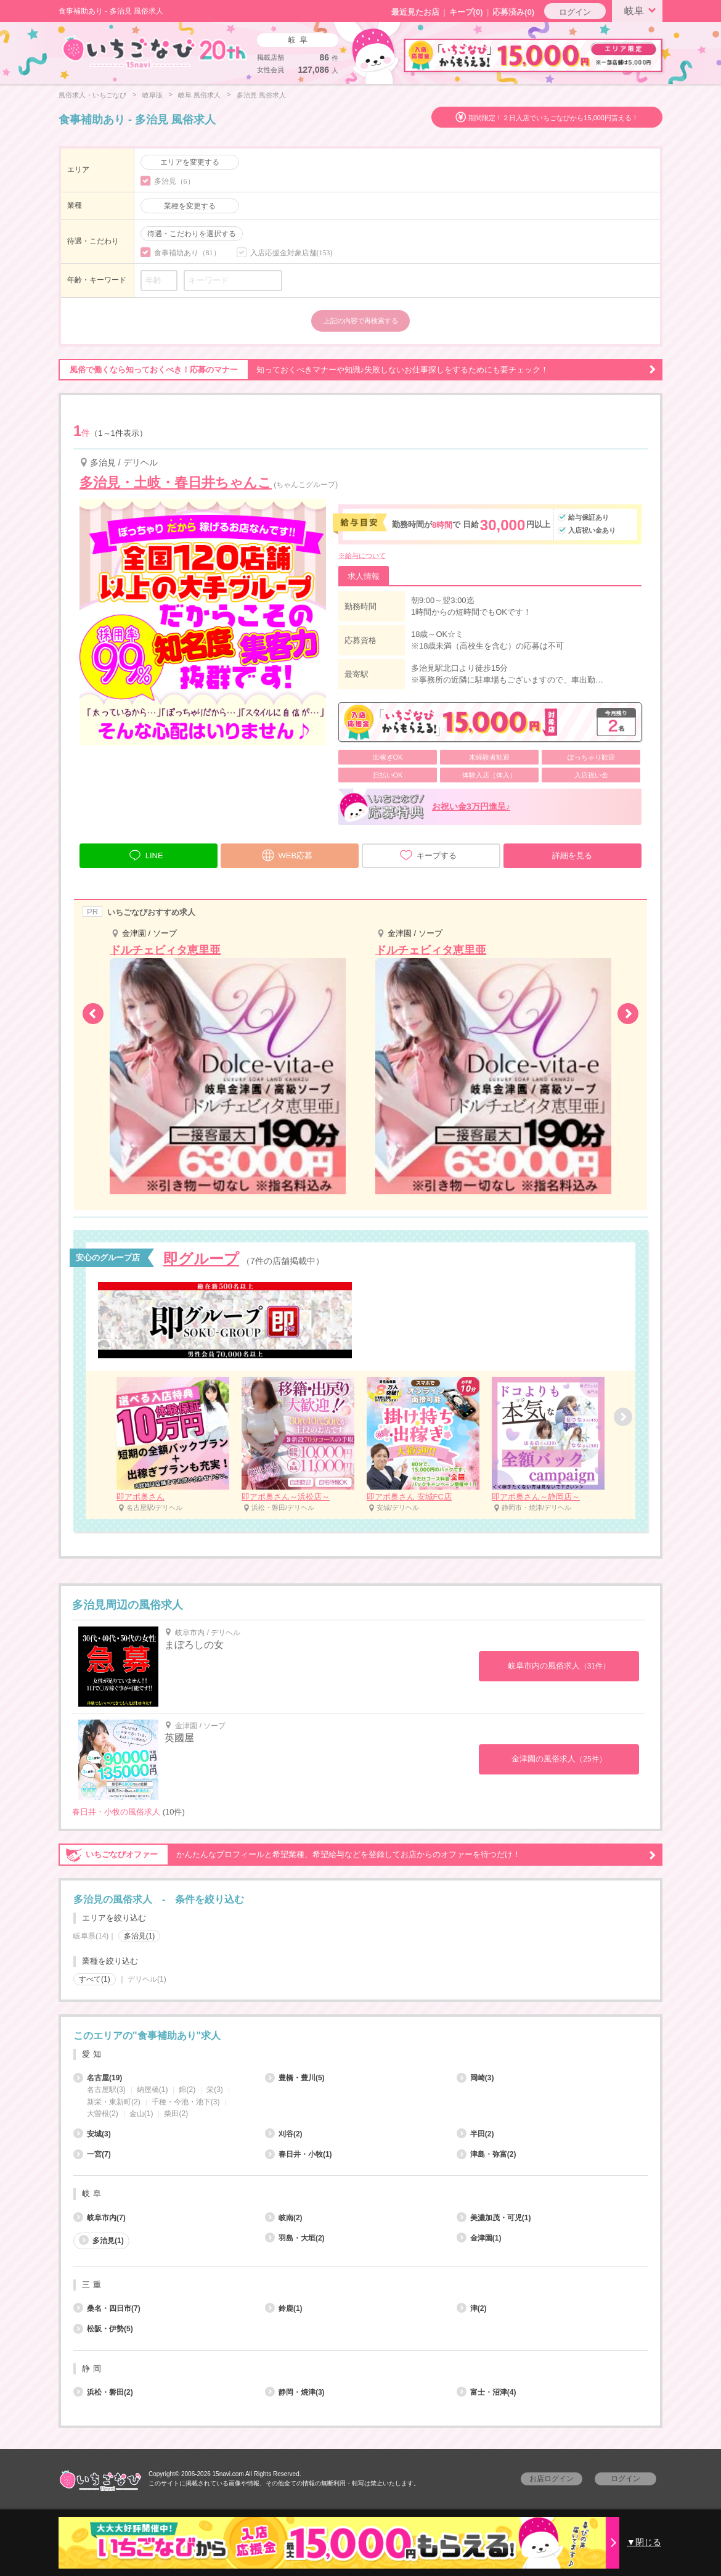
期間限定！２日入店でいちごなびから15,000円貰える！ (553, 117)
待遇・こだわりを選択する (191, 233)
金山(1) (141, 2113)
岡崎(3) (475, 2078)
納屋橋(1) (152, 2089)
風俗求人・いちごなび (92, 95)
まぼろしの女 (194, 1644)
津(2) (472, 2308)
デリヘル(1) (147, 1979)
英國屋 (179, 1738)
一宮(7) (92, 2154)
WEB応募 (287, 854)
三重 (93, 2284)
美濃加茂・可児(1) (494, 2217)
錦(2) (187, 2089)
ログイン (575, 12)
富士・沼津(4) (486, 2392)
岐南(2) (284, 2217)
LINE (145, 854)
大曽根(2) (102, 2113)
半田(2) (475, 2134)
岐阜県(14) (90, 1936)
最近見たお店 (415, 12)
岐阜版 (152, 95)
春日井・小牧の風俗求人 (116, 1811)
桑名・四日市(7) (107, 2308)
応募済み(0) (513, 12)
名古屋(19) (97, 2078)
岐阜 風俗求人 (199, 95)
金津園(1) (479, 2238)
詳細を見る (572, 855)
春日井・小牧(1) (298, 2154)
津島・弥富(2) (486, 2154)
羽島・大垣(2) (295, 2238)
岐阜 (642, 10)
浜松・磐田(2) (103, 2392)
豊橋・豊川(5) (295, 2078)
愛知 (93, 2054)
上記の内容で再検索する (361, 320)
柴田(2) (176, 2113)
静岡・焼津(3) (295, 2392)
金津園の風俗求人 (558, 1758)
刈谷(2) (284, 2134)
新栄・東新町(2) (114, 2102)
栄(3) (214, 2089)
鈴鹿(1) (284, 2308)
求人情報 (364, 576)
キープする (428, 855)
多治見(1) (139, 1936)
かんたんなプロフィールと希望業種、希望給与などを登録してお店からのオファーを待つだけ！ (357, 1854)
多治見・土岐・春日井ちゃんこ (175, 482)
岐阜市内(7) (99, 2217)
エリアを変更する (189, 162)
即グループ (201, 1258)
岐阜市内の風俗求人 (559, 1665)
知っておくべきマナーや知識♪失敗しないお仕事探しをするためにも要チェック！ (357, 370)
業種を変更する (190, 206)
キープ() (466, 12)
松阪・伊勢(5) (103, 2328)
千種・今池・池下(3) (186, 2102)
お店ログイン (551, 2478)
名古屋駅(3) (106, 2089)
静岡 (93, 2368)
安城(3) (92, 2134)
